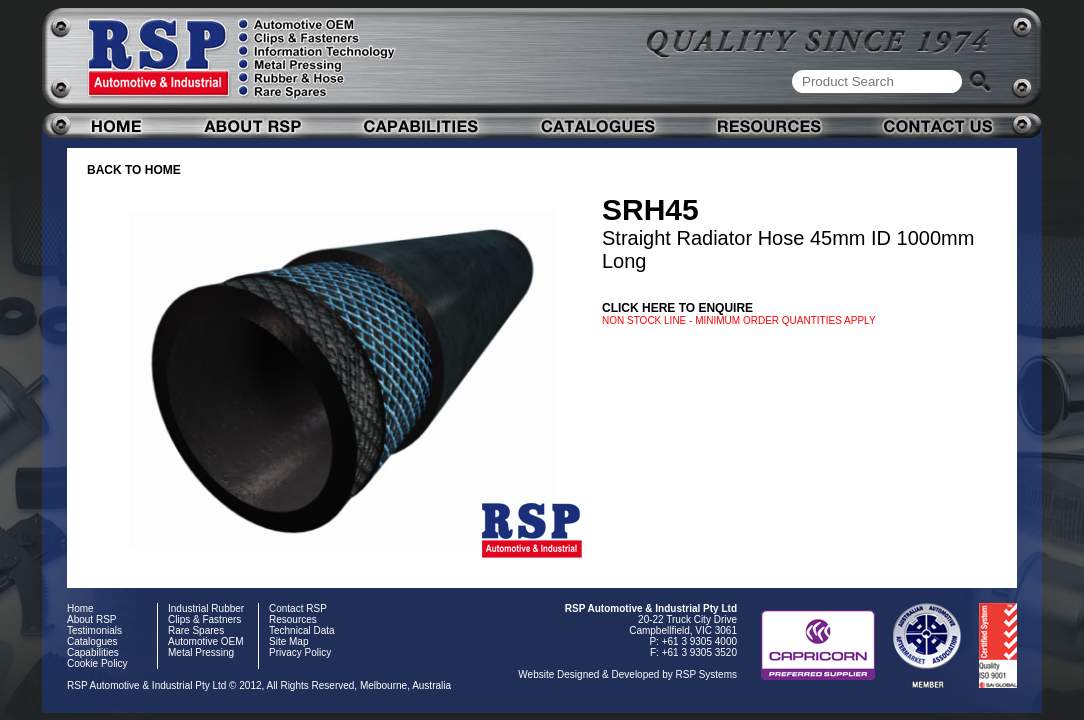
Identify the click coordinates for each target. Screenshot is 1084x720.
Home (80, 608)
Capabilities (93, 652)
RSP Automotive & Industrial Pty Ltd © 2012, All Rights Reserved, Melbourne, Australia (259, 685)
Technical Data (302, 630)
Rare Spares (196, 630)
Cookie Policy (97, 663)
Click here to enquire (677, 308)
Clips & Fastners (204, 619)
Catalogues (92, 641)
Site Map (288, 641)
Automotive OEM (206, 641)
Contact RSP (298, 608)
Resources (293, 619)
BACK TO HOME (134, 170)
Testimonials (94, 630)
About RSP (91, 619)
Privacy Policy (300, 652)
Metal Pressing (201, 652)
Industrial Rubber (206, 608)
